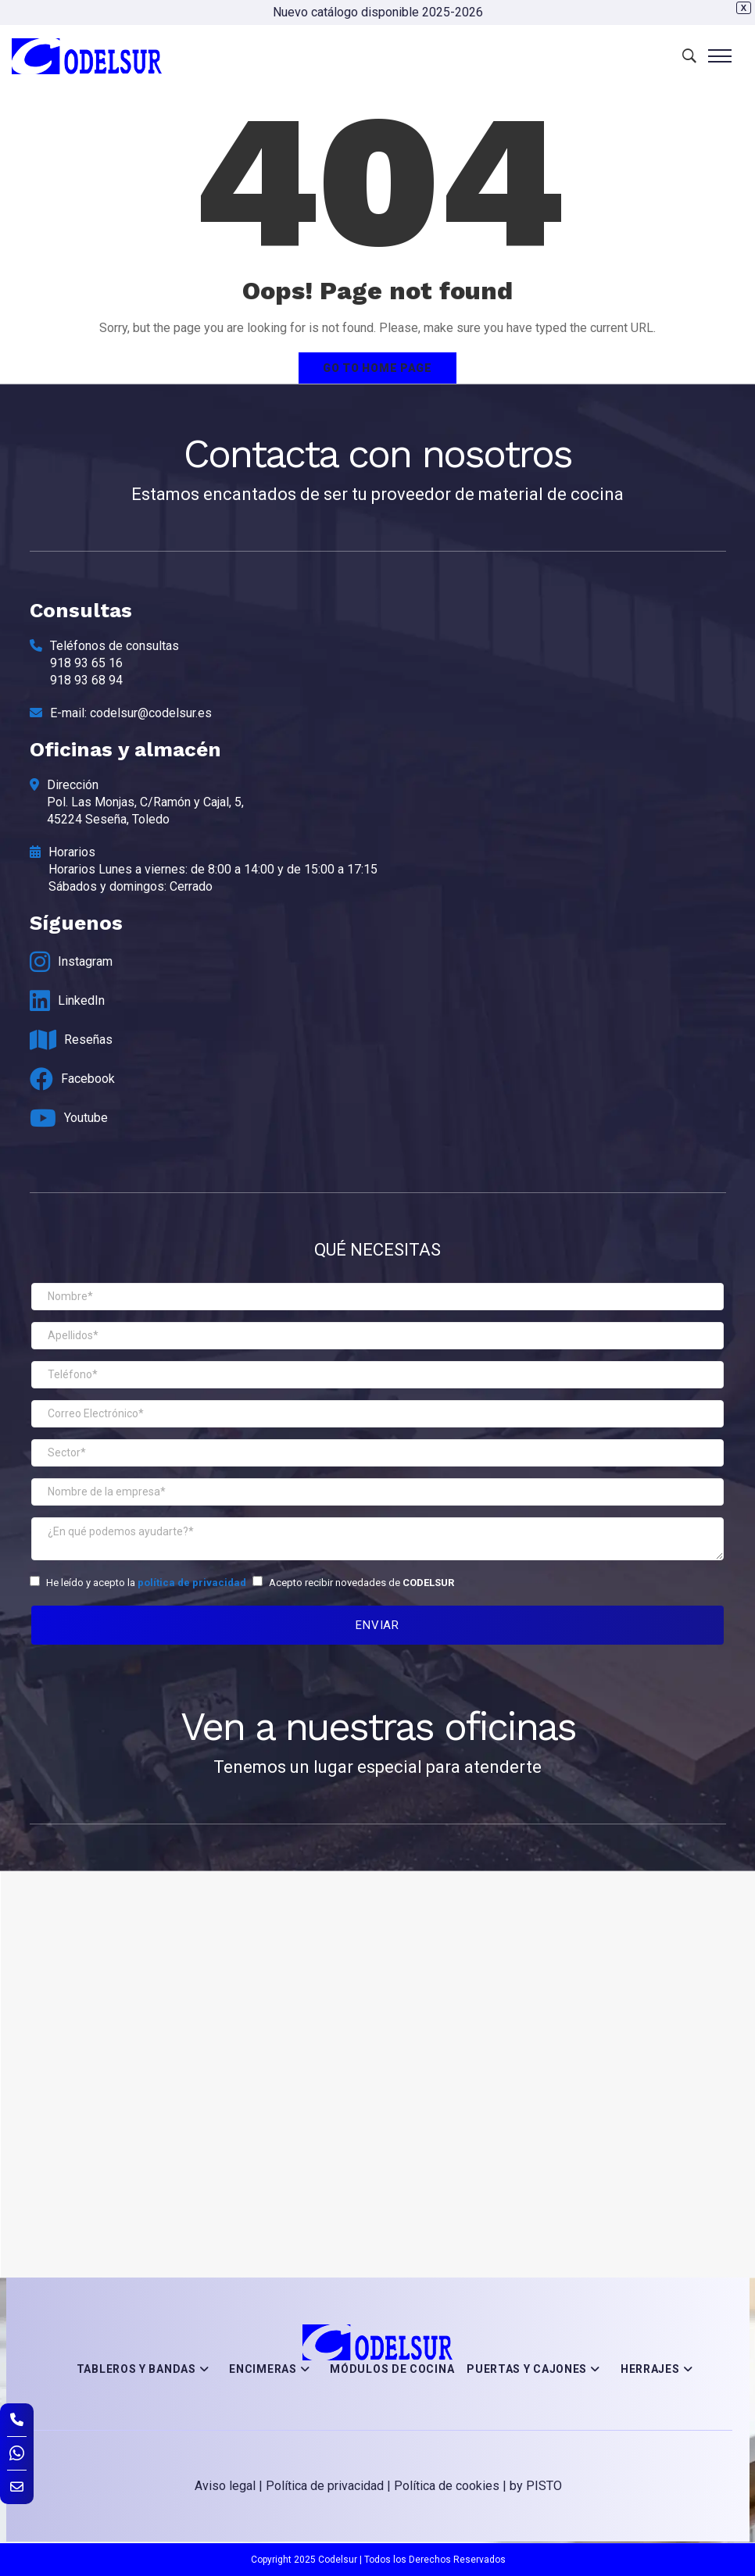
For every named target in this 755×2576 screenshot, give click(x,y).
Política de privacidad (325, 2485)
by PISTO (536, 2485)
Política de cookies (446, 2485)
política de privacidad (192, 1582)
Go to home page (377, 368)
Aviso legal (225, 2485)
